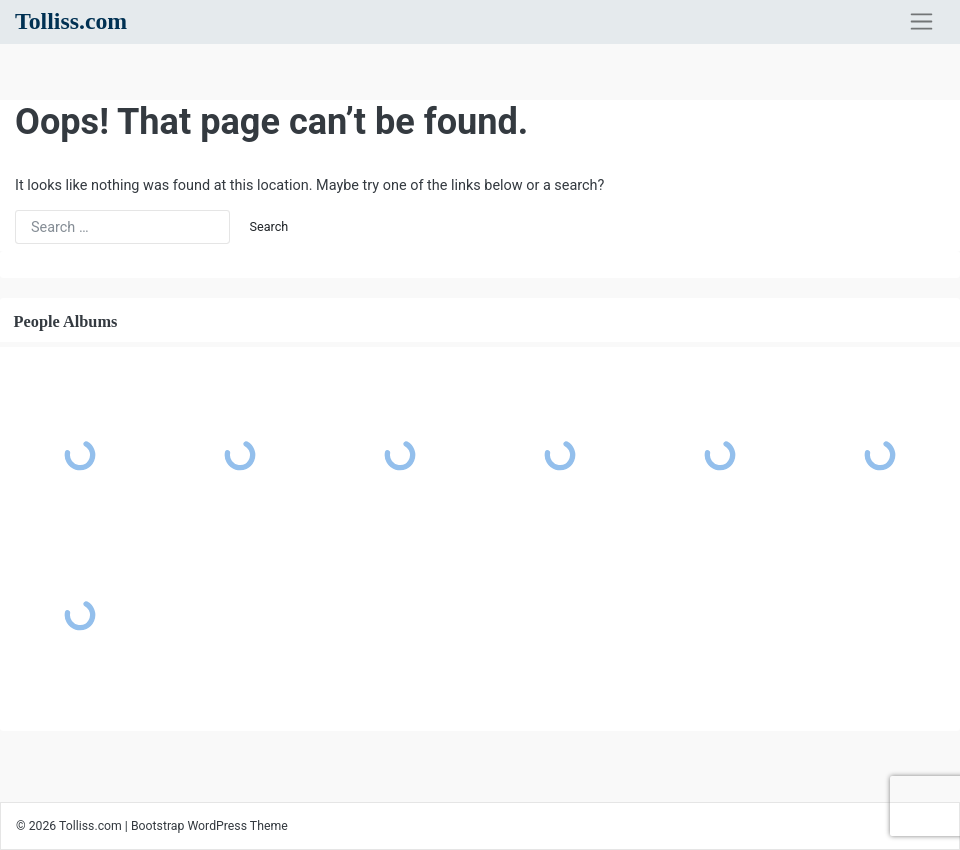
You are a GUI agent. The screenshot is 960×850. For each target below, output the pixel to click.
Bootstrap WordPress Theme (209, 826)
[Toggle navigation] (921, 22)
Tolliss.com (71, 21)
